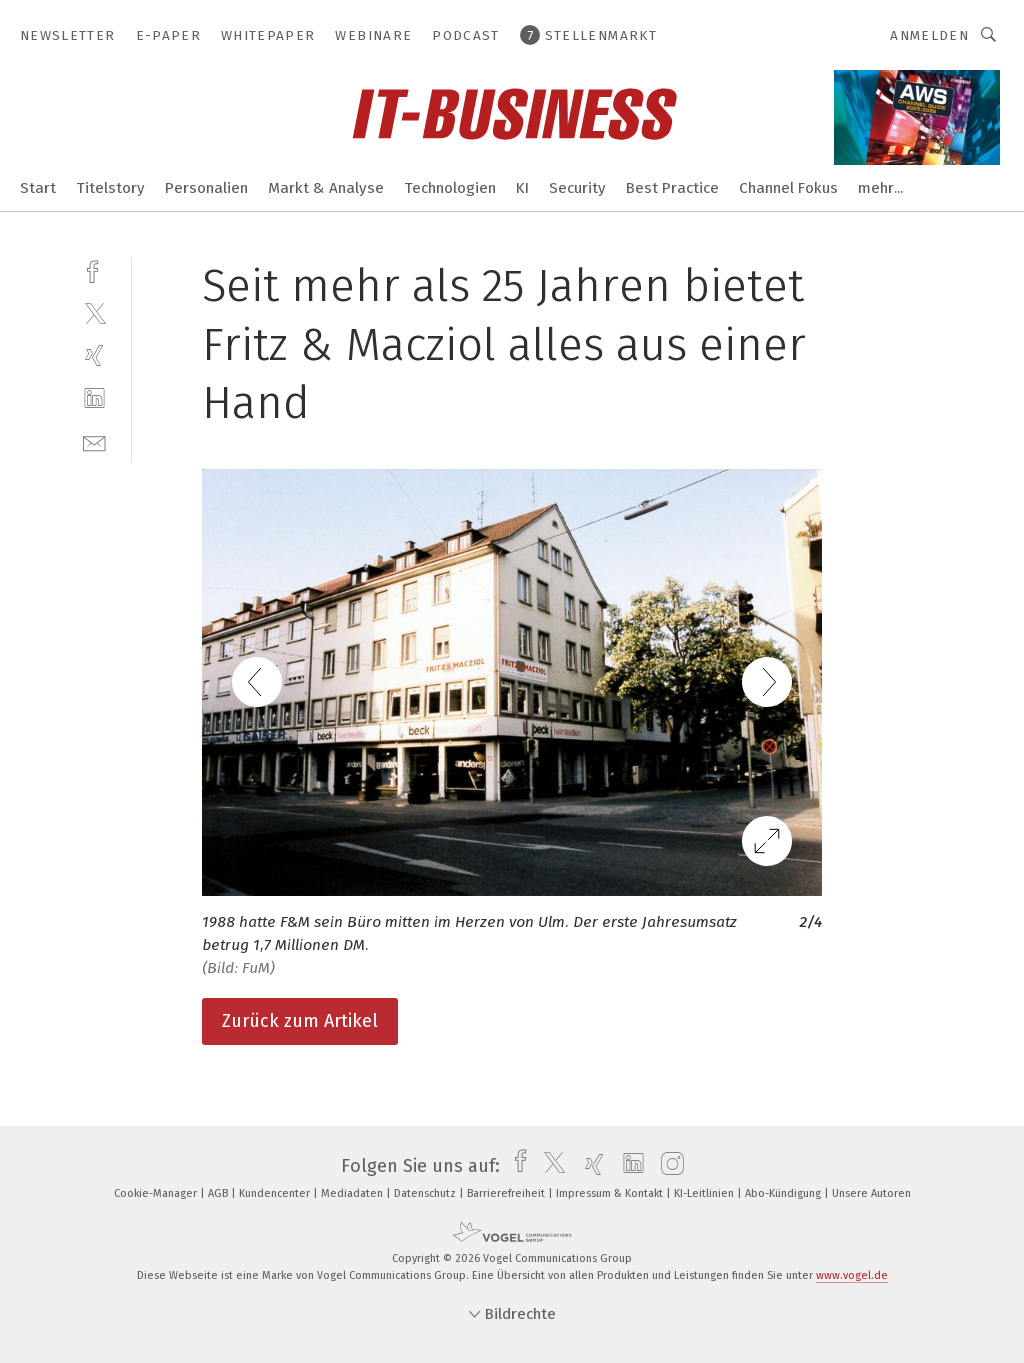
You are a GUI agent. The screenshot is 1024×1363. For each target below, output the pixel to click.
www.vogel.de (852, 1275)
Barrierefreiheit (507, 1193)
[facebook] (94, 269)
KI (522, 188)
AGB (219, 1193)
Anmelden (929, 35)
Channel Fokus (788, 188)
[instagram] (667, 1166)
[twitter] (94, 312)
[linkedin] (94, 398)
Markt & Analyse (326, 188)
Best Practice (672, 188)
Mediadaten (353, 1193)
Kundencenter (276, 1193)
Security (577, 188)
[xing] (94, 355)
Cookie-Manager (157, 1193)
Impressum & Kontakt (611, 1193)
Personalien (206, 188)
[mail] (94, 441)
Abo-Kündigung (784, 1193)
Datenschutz (426, 1193)
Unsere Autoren (871, 1193)
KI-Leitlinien (705, 1193)
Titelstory (110, 188)
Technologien (450, 188)
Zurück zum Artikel (300, 1021)
